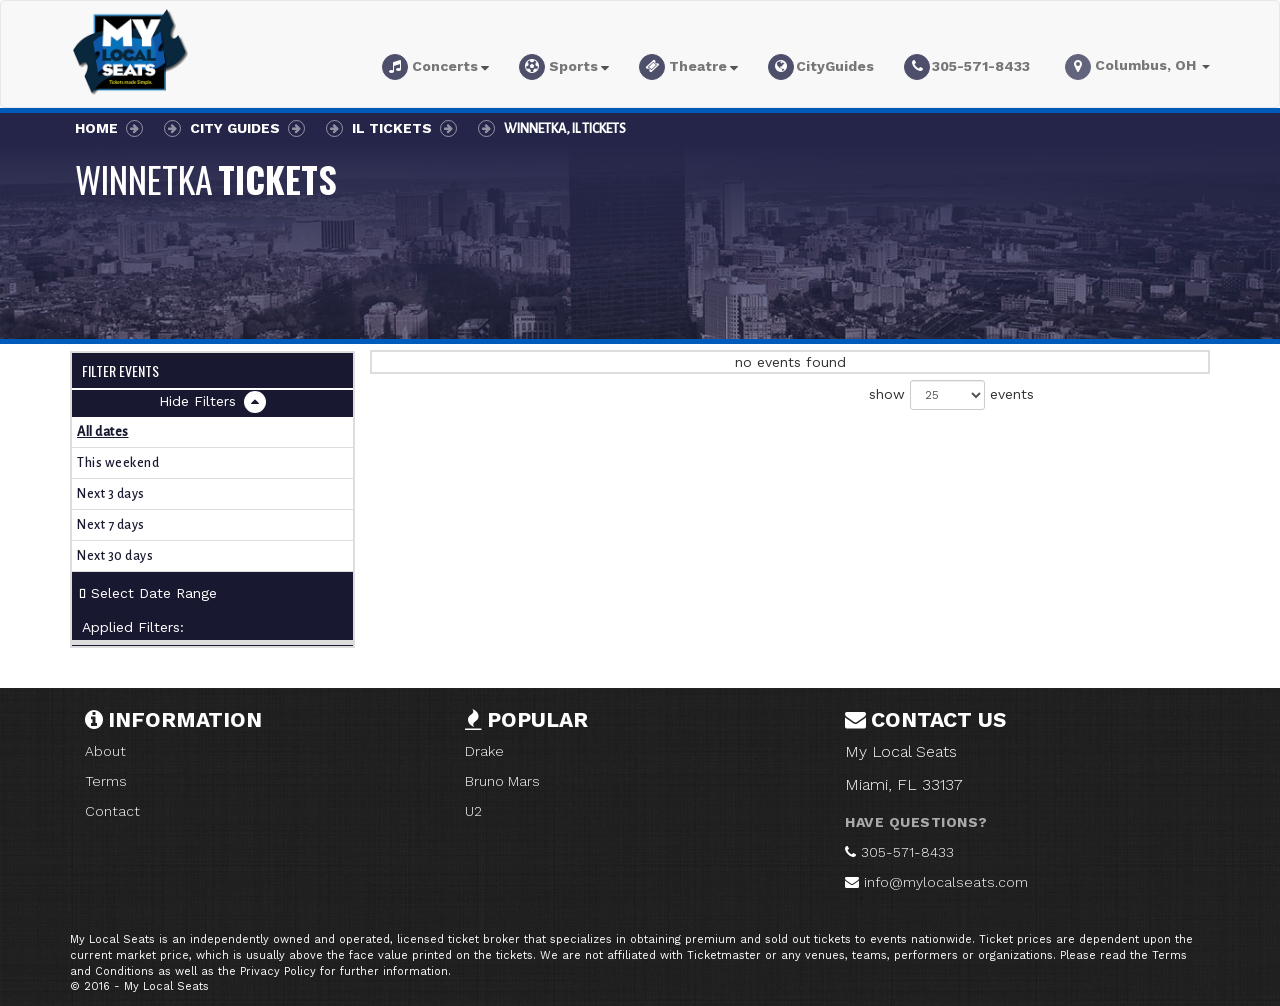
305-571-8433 (907, 852)
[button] (435, 70)
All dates (103, 432)
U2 (473, 811)
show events (951, 395)
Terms (106, 781)
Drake (484, 751)
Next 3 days (111, 494)
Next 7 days (111, 525)
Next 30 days (115, 556)
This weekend (118, 463)
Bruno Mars (502, 781)
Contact (112, 811)
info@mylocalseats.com (946, 882)
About (105, 751)
